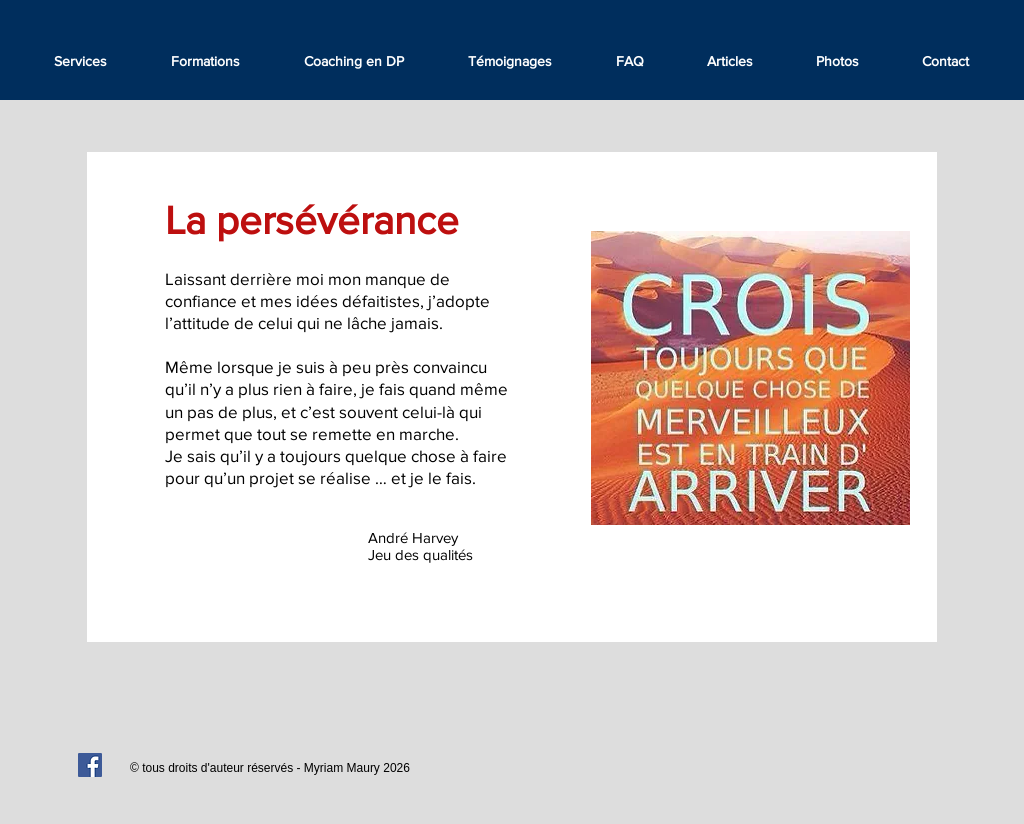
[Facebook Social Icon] (90, 765)
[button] (510, 61)
